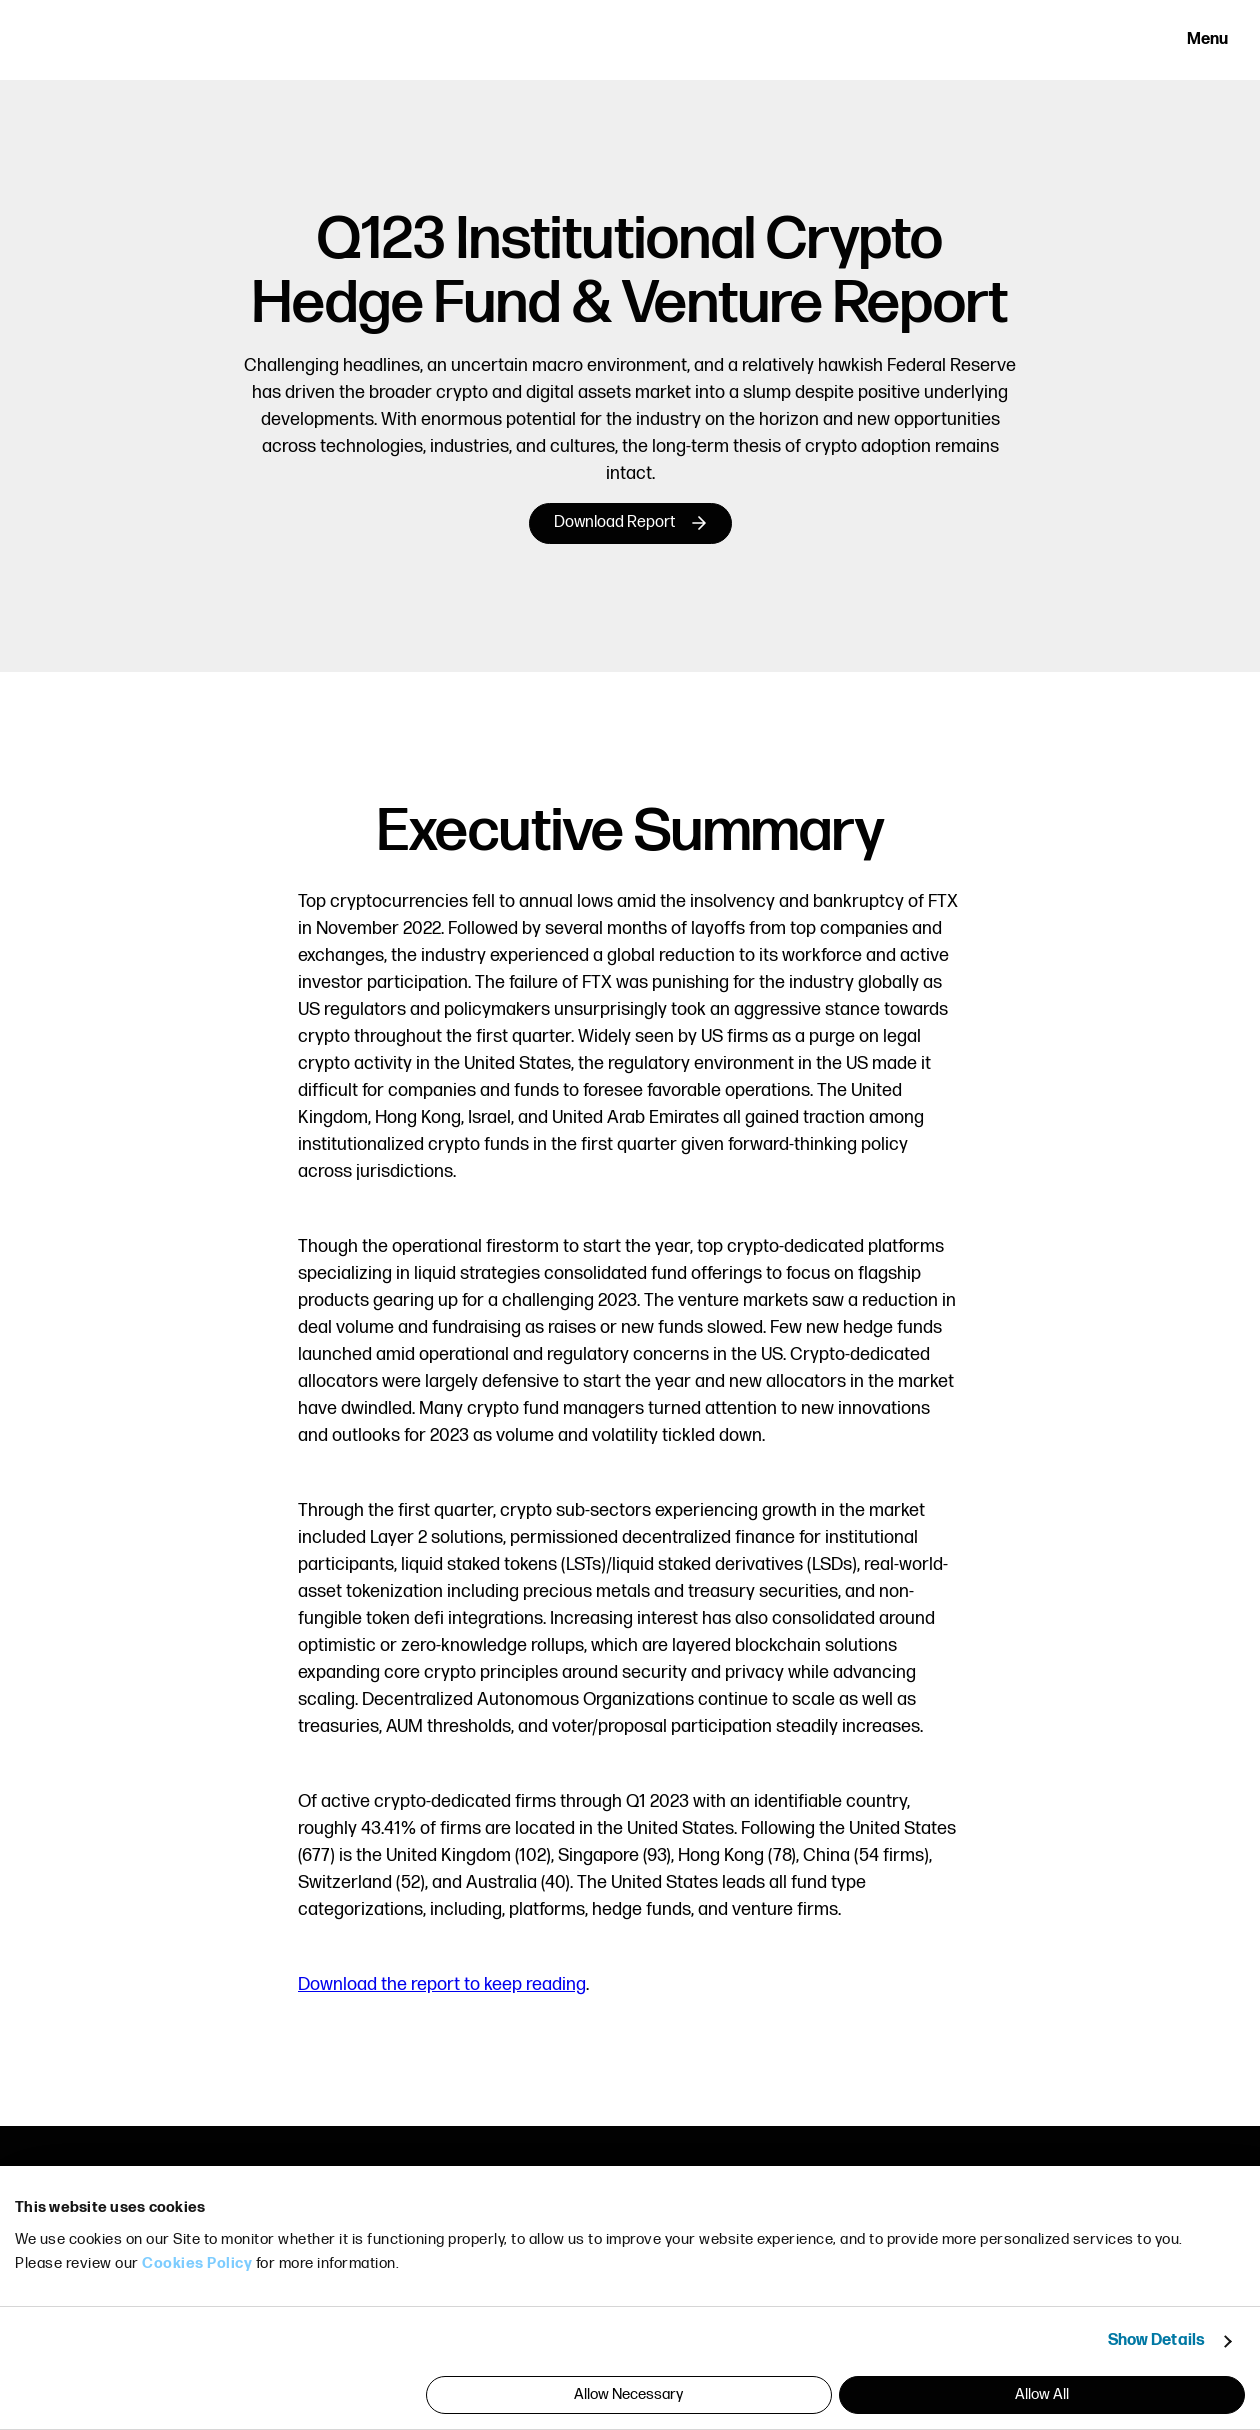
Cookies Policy (197, 2263)
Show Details (1156, 2340)
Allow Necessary (628, 2394)
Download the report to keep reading (442, 1984)
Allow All (1042, 2394)
